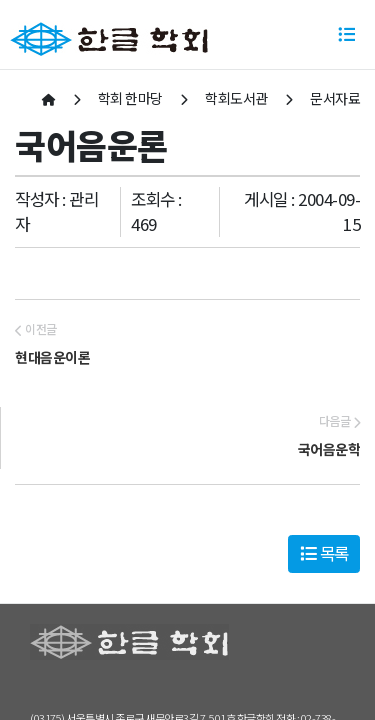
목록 (324, 553)
